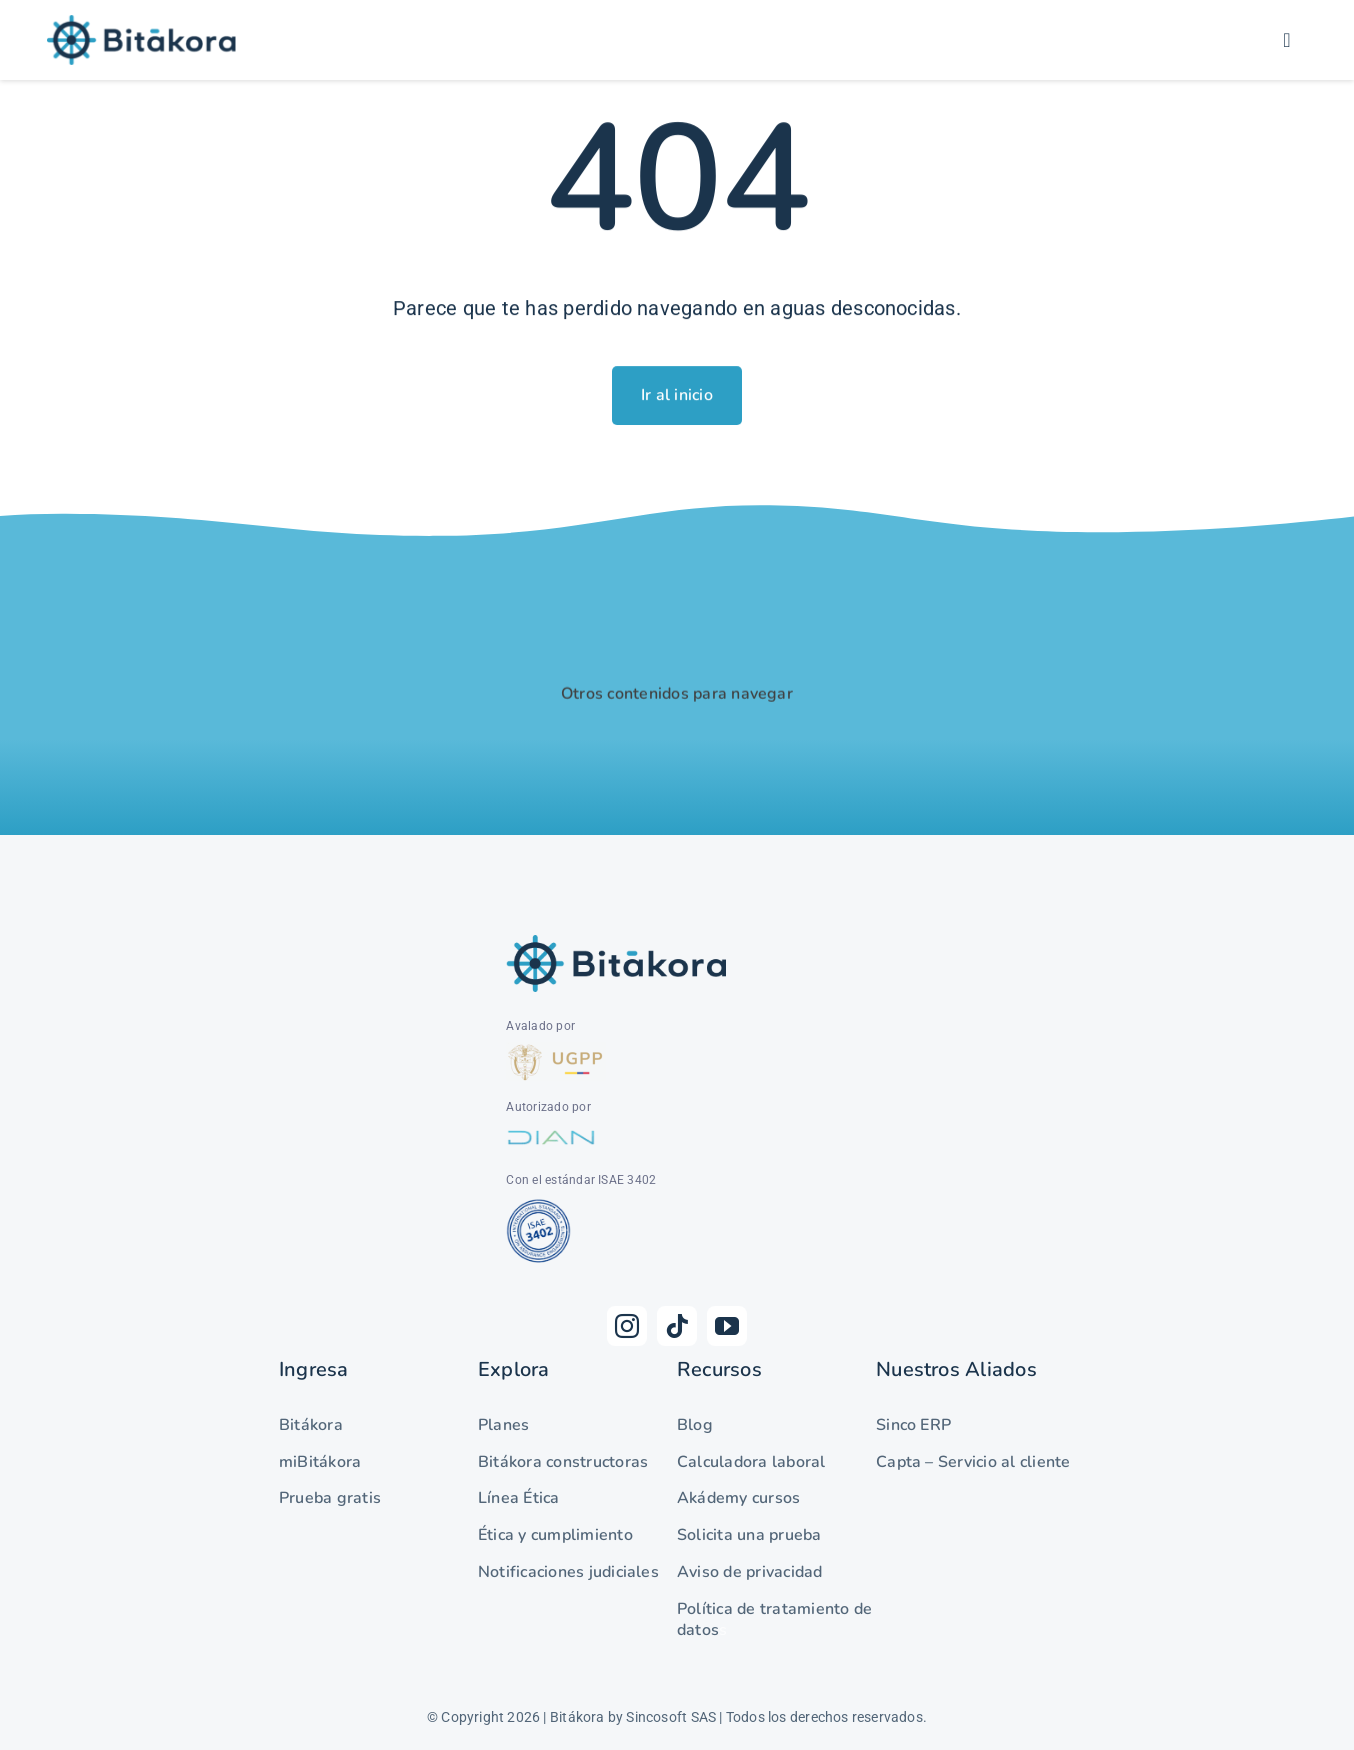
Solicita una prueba (749, 1535)
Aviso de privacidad (750, 1572)
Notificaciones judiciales (568, 1572)
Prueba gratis (330, 1498)
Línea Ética (519, 1498)
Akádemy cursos (738, 1498)
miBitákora (320, 1462)
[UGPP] (556, 1049)
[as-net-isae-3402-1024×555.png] (541, 1203)
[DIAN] (551, 1129)
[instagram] (627, 1326)
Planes (503, 1425)
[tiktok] (677, 1326)
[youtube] (727, 1326)
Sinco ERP (913, 1425)
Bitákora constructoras (563, 1462)
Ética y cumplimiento (555, 1535)
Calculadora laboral (751, 1462)
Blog (695, 1425)
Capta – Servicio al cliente (973, 1462)
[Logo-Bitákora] (141, 22)
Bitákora (311, 1425)
